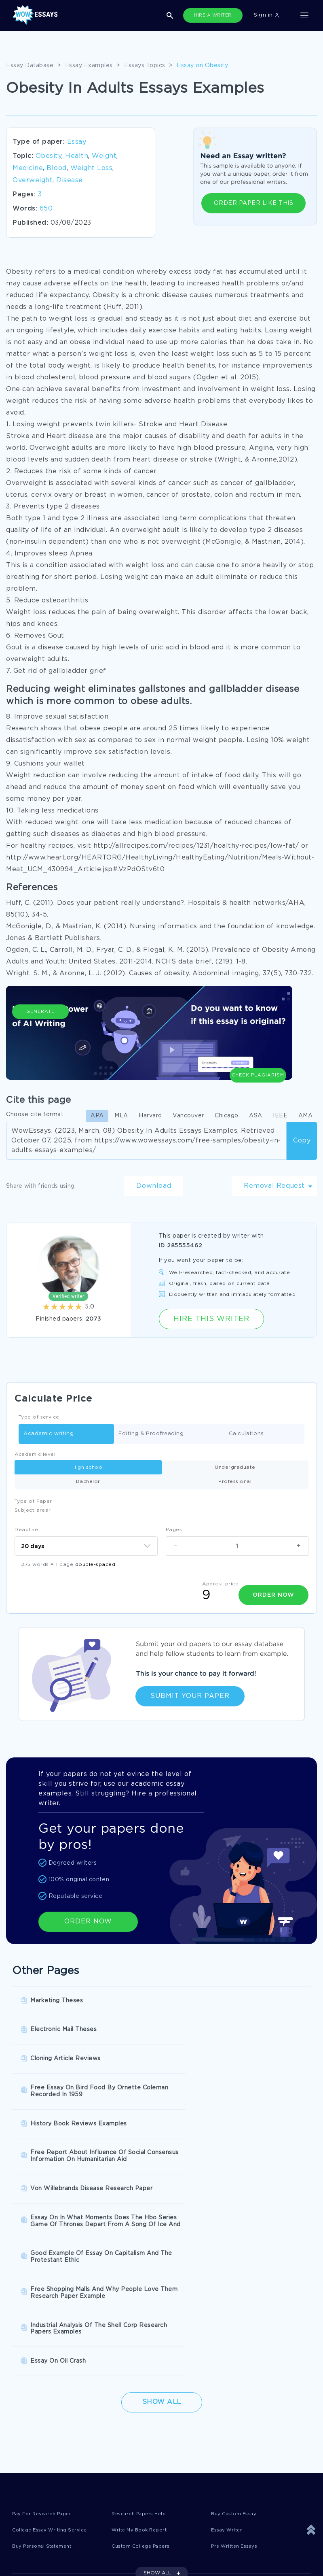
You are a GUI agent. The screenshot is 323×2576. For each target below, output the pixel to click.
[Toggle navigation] (304, 15)
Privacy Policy (129, 2424)
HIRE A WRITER (213, 15)
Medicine (28, 168)
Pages (174, 1529)
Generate (40, 1042)
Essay (77, 142)
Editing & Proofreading (151, 1434)
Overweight (33, 180)
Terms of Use (31, 2424)
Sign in (266, 15)
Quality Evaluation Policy (48, 2474)
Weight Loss (91, 168)
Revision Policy (130, 2440)
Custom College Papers (145, 2332)
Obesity (49, 156)
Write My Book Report (143, 2316)
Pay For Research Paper (46, 2299)
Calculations (246, 1434)
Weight (104, 156)
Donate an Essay (36, 2407)
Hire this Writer (211, 1319)
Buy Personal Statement (47, 2332)
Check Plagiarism (258, 1038)
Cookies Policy (33, 2440)
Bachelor (88, 1481)
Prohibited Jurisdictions (46, 2490)
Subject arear (33, 1510)
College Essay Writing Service (54, 2316)
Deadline (26, 1529)
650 (46, 209)
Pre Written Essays (238, 2332)
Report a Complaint (40, 2457)
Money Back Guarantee (142, 2457)
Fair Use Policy (130, 2474)
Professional (234, 1481)
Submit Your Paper (190, 1694)
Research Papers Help (143, 2299)
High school (88, 1467)
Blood (56, 168)
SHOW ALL (157, 2359)
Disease (69, 180)
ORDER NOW (88, 1919)
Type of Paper (33, 1501)
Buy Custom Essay (237, 2299)
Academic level (35, 1454)
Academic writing (48, 1434)
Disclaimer (124, 2407)
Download (153, 1186)
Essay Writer (229, 2316)
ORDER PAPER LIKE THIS (253, 203)
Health (76, 156)
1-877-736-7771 (35, 2552)
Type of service (39, 1417)
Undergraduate (235, 1467)
